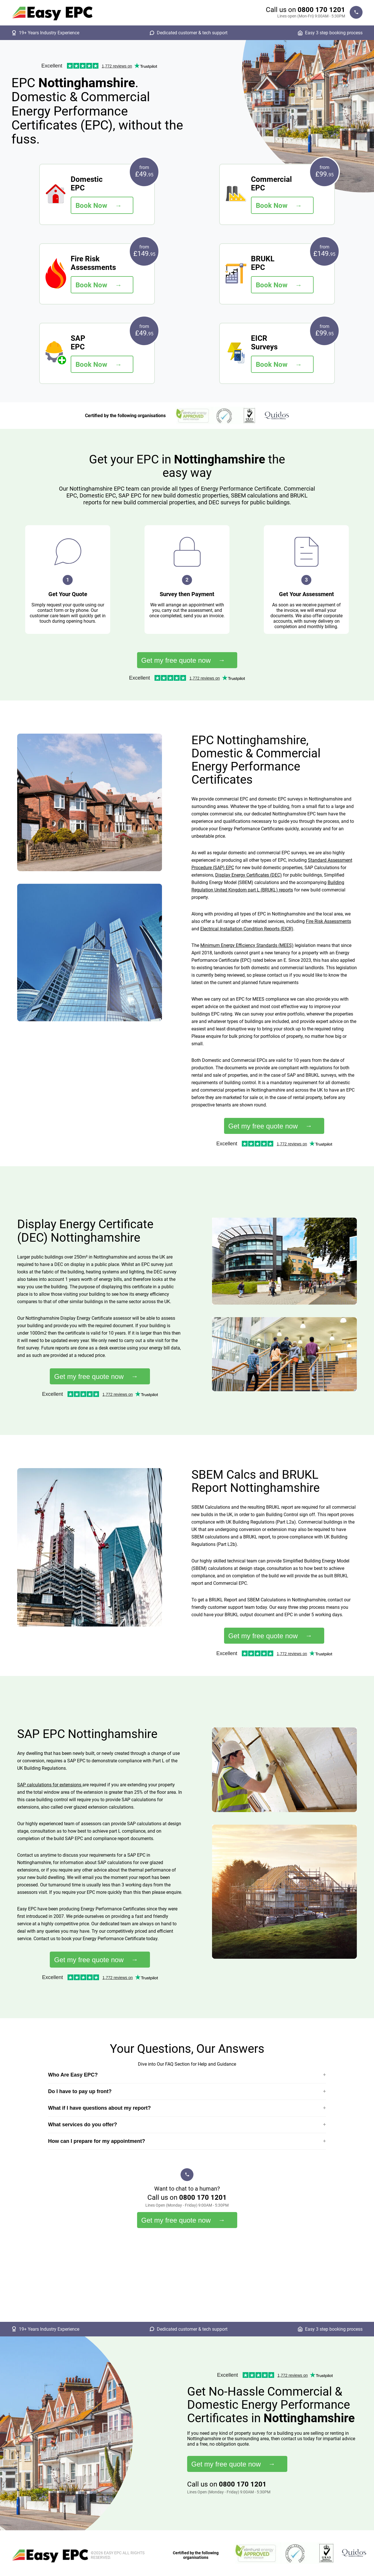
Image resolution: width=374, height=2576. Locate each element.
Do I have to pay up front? (80, 2091)
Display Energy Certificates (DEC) (248, 875)
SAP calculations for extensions (49, 1784)
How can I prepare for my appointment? (96, 2141)
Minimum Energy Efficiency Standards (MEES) (247, 945)
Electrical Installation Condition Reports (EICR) (246, 928)
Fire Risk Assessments (328, 921)
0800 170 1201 (321, 10)
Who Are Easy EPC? (73, 2075)
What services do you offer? (82, 2124)
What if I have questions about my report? (99, 2108)
